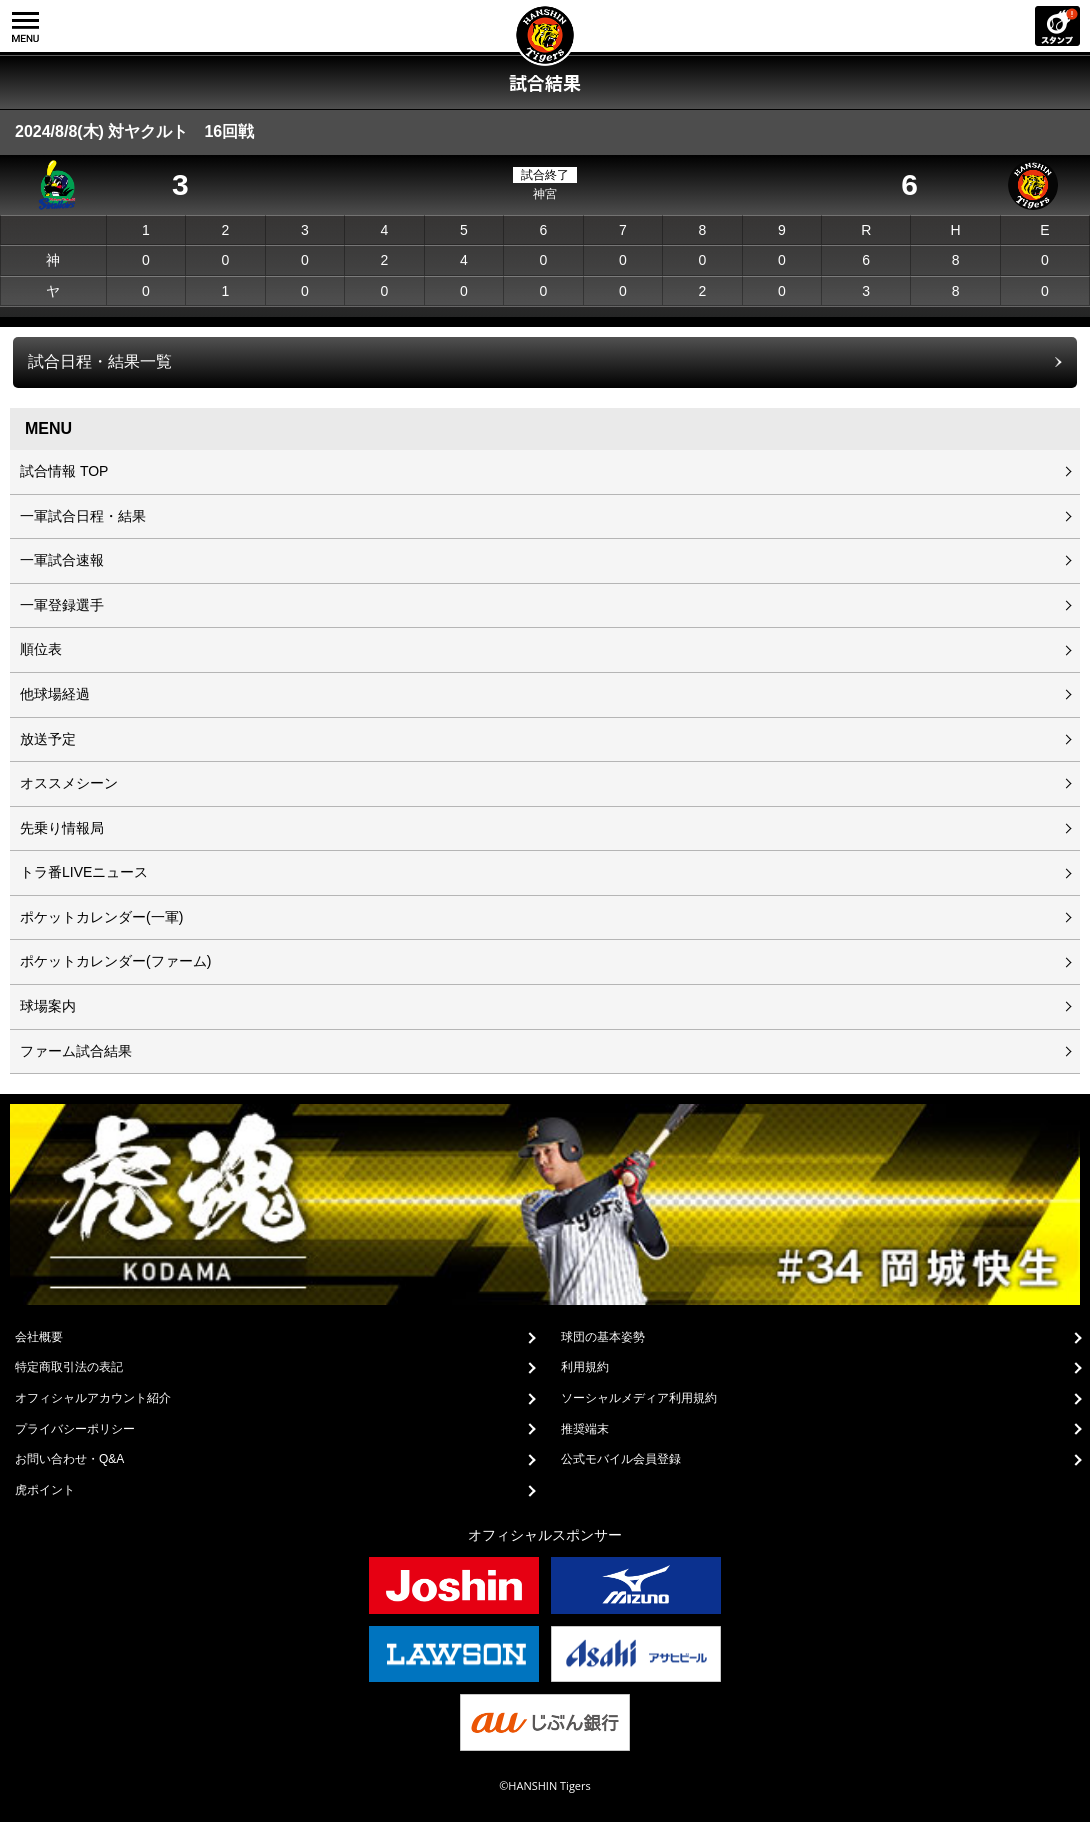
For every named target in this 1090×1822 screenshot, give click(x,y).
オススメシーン (69, 783)
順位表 (41, 649)
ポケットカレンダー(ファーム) (115, 961)
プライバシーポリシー (75, 1429)
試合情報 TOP (64, 471)
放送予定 (48, 739)
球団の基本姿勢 (603, 1337)
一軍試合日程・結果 (83, 516)
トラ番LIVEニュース (84, 872)
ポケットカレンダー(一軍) (101, 917)
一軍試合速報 (62, 560)
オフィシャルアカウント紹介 (93, 1398)
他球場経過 (55, 694)
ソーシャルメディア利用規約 (639, 1398)
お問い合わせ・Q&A (69, 1459)
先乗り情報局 (62, 828)
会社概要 (39, 1337)
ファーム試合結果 (76, 1051)
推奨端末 (585, 1429)
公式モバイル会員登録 (621, 1459)
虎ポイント (45, 1490)
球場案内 (48, 1006)
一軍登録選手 (62, 605)
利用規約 (585, 1367)
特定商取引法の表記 (69, 1367)
